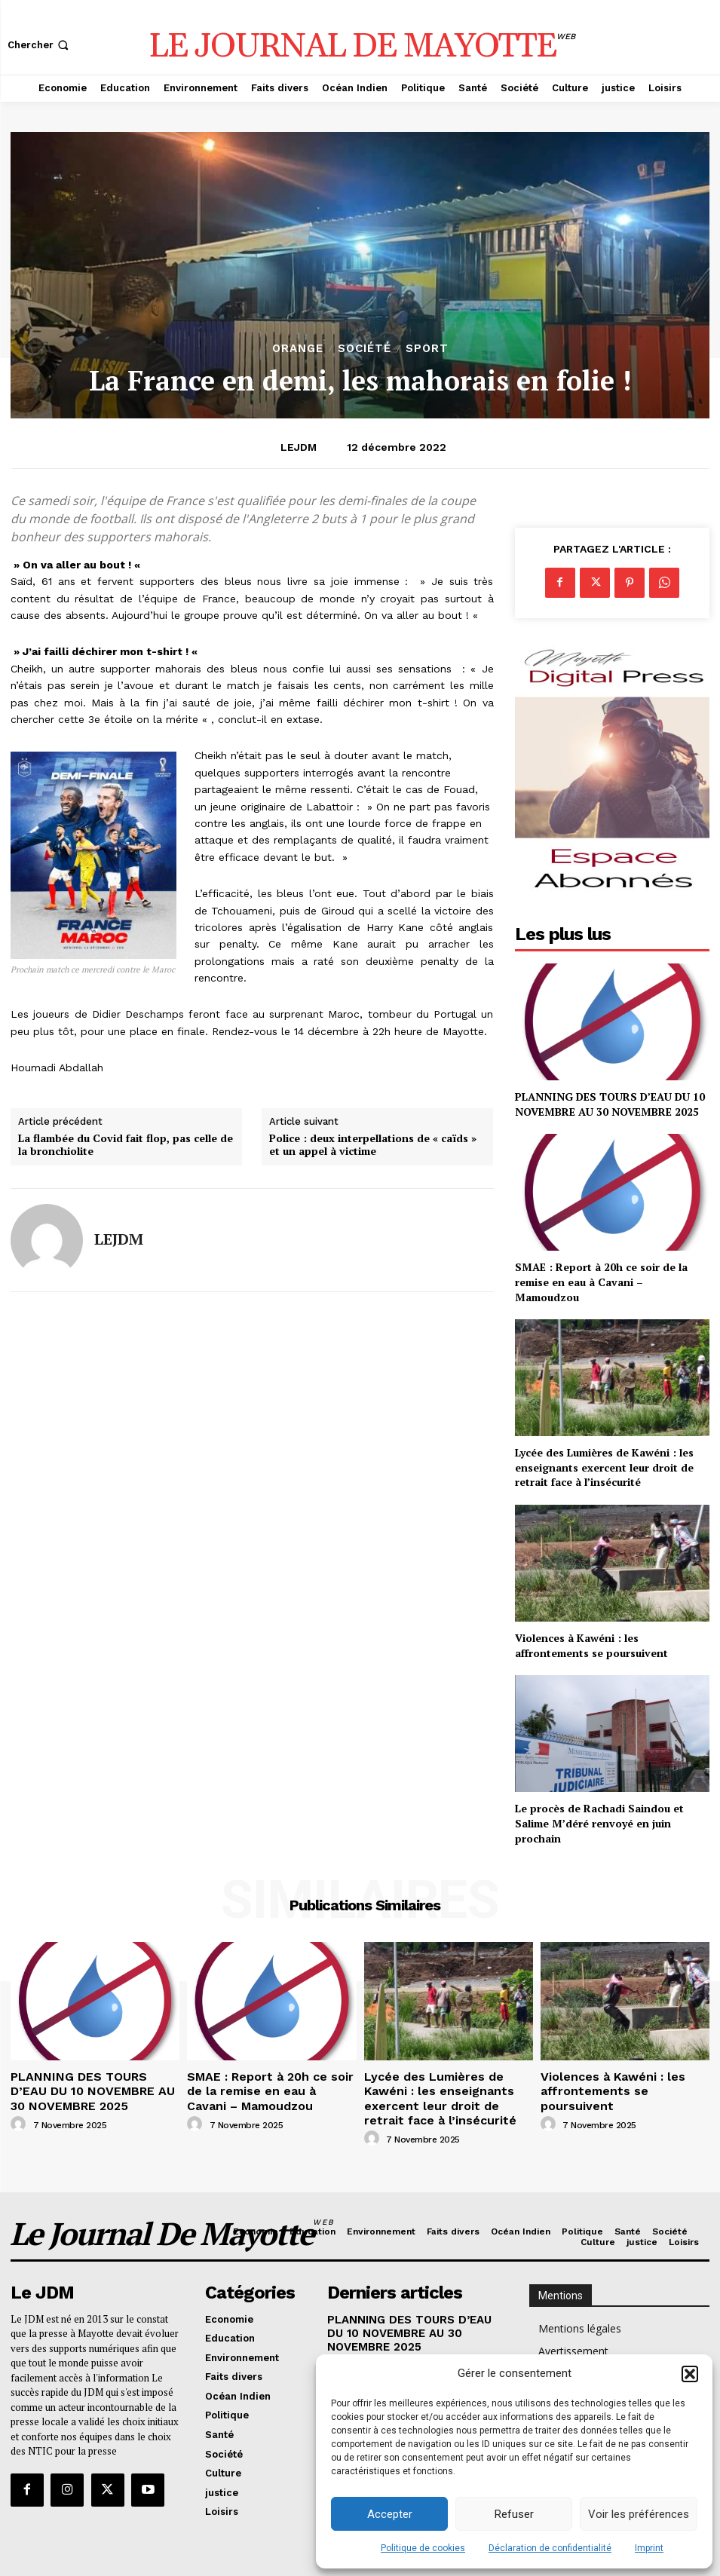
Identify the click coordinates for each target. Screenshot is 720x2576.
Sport (427, 348)
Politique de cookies (423, 2548)
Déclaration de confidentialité (550, 2548)
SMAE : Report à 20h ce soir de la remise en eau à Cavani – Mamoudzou (601, 1281)
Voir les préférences (638, 2514)
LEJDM (298, 447)
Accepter (389, 2514)
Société (364, 348)
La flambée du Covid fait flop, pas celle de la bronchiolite (125, 1145)
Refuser (514, 2514)
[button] (689, 2373)
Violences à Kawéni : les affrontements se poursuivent (591, 1645)
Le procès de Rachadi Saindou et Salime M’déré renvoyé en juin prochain (599, 1823)
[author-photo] (20, 2116)
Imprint (649, 2548)
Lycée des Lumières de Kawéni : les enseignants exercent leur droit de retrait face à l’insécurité (604, 1467)
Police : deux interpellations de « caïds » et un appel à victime (372, 1145)
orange (297, 348)
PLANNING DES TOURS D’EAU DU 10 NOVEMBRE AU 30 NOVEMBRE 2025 (610, 1104)
